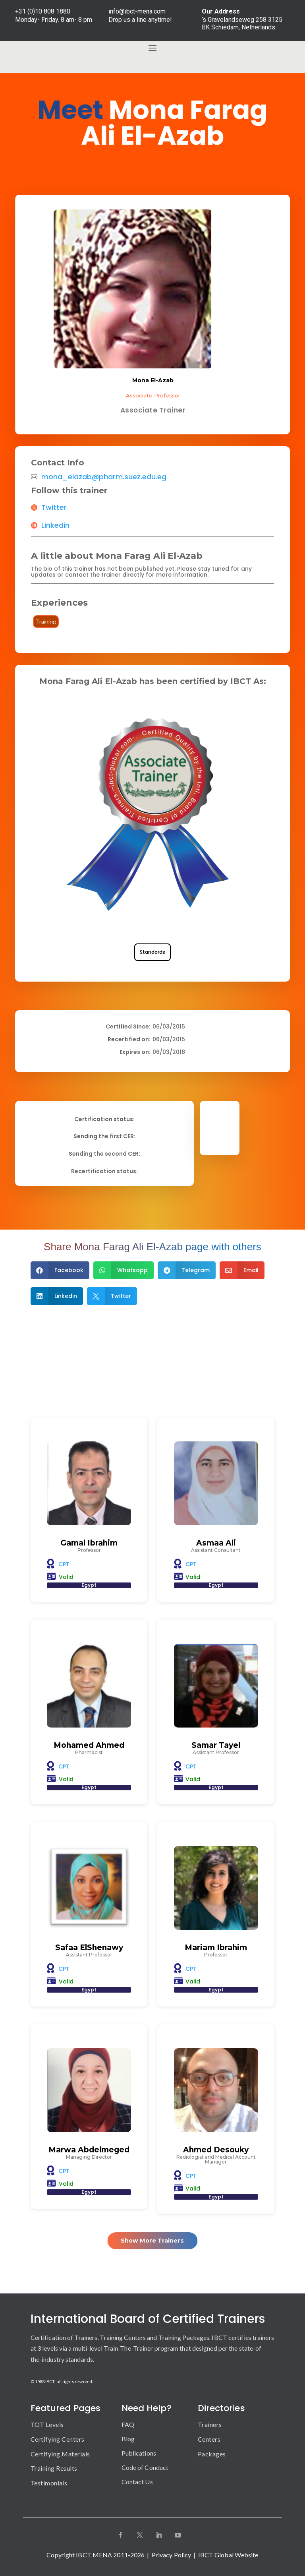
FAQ (128, 2424)
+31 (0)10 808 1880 (42, 11)
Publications (139, 2453)
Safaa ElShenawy (89, 1947)
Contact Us (137, 2481)
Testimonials (49, 2483)
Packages (212, 2454)
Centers (209, 2439)
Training (46, 621)
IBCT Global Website (228, 2555)
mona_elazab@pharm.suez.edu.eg (103, 476)
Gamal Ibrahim (89, 1543)
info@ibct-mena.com (137, 11)
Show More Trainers (152, 2240)
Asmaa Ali (216, 1543)
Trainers (210, 2424)
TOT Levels (47, 2424)
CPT (63, 1564)
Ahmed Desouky (216, 2149)
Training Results (54, 2468)
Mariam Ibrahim (216, 1947)
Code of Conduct (145, 2467)
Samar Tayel (215, 1745)
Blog (128, 2438)
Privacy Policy (171, 2555)
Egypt (89, 1585)
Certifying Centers (58, 2439)
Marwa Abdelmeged (88, 2149)
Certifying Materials (60, 2454)
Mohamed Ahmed (89, 1745)
